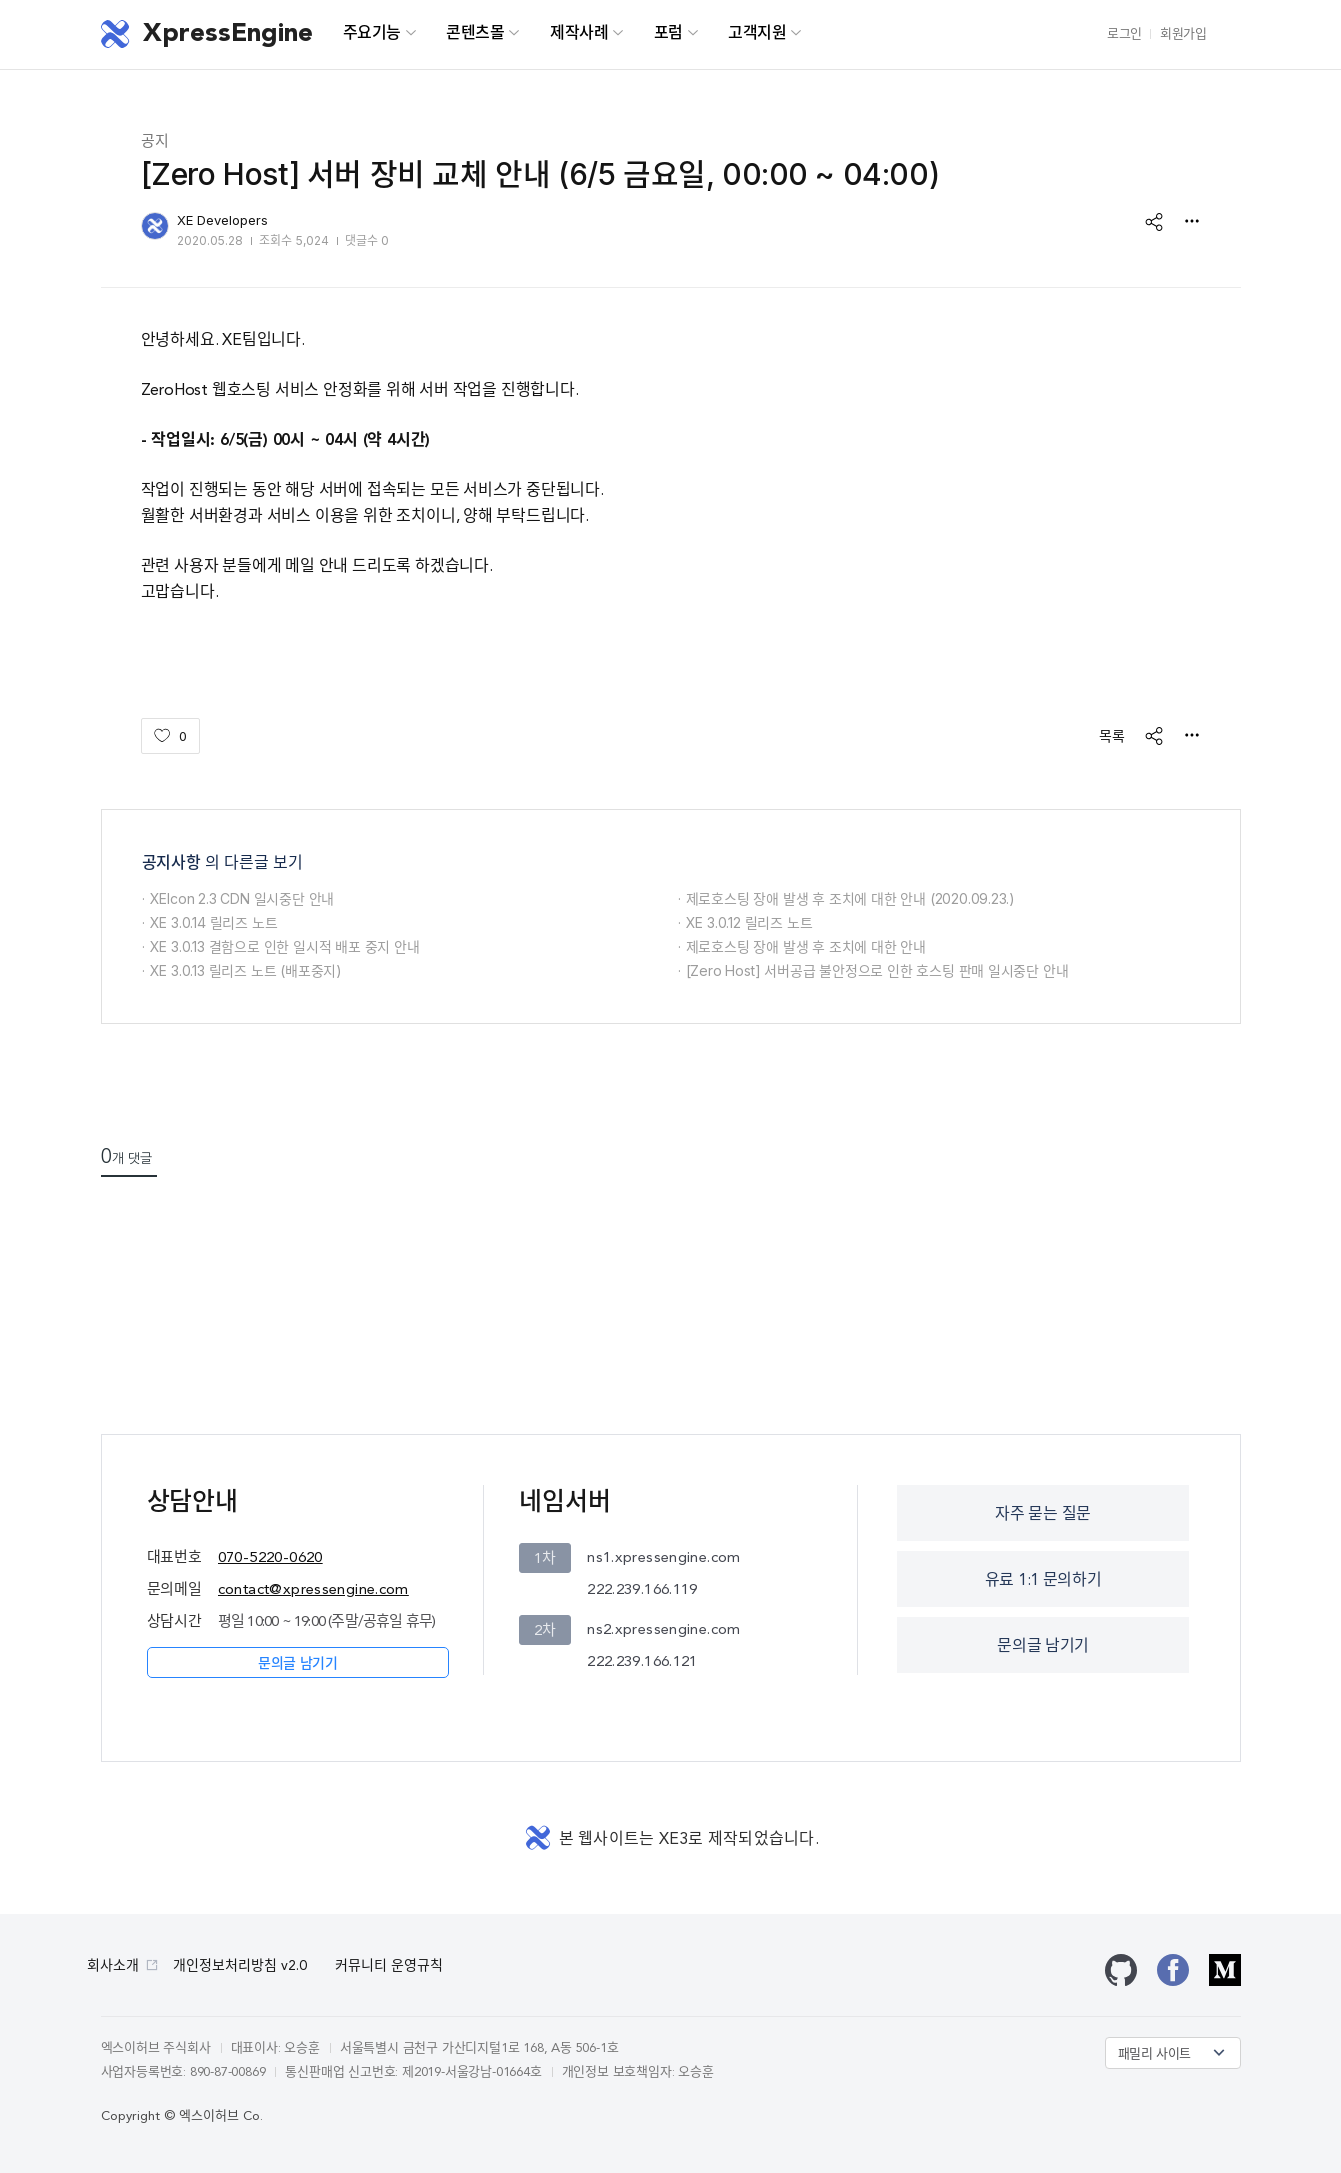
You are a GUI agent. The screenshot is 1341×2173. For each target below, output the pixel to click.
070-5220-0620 (270, 1558)
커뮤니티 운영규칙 (389, 1966)
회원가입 (1183, 34)
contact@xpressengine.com (313, 1590)
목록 (1112, 735)
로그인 (1124, 34)
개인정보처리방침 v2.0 (240, 1966)
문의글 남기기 (298, 1664)
